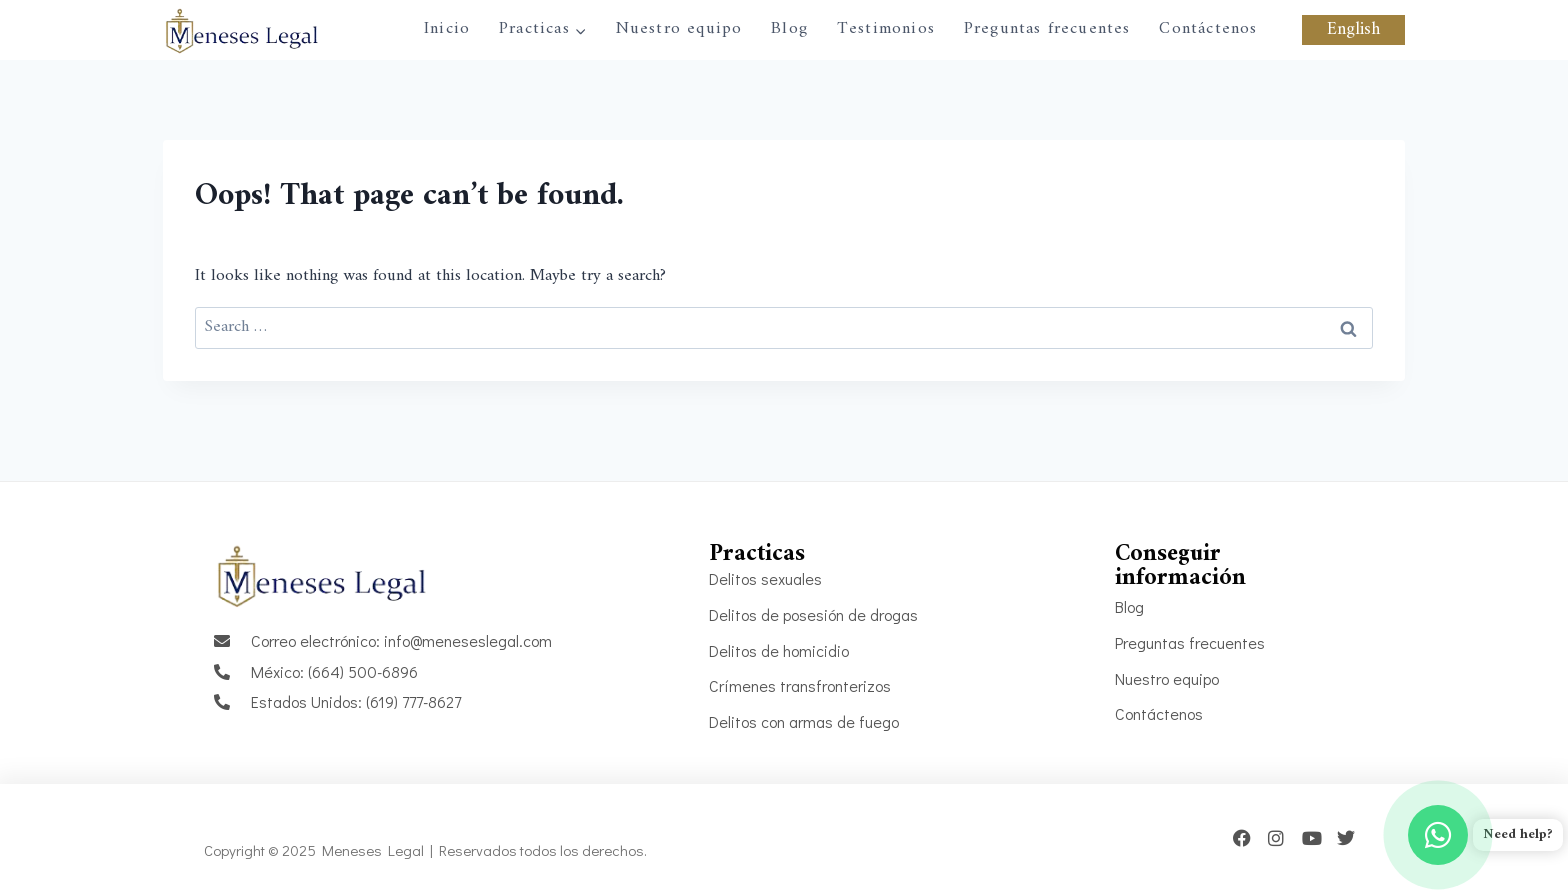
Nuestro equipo (679, 29)
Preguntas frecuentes (1047, 29)
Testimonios (886, 29)
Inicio (447, 29)
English (1353, 30)
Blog (789, 29)
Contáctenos (1208, 29)
